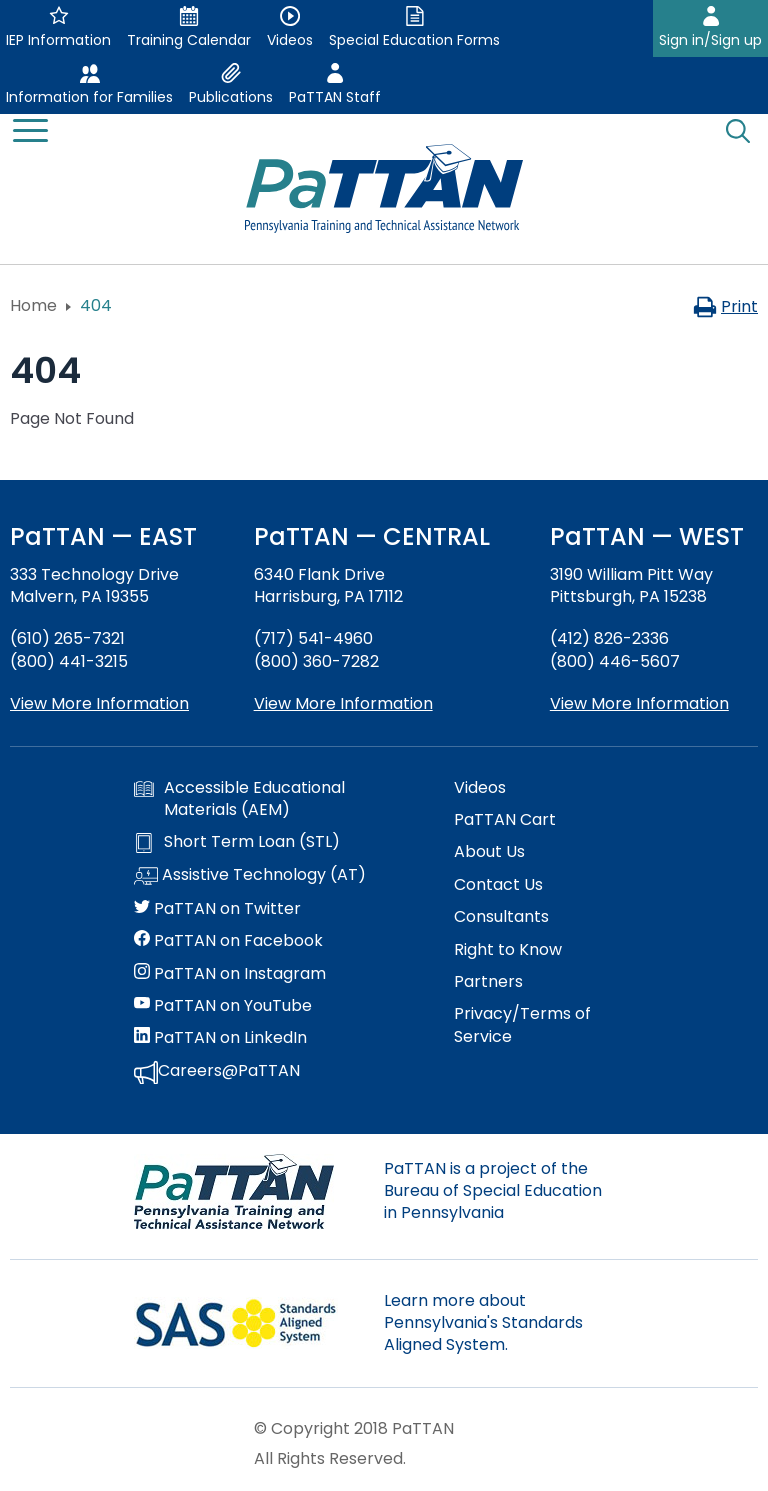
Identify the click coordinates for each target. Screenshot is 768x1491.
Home (33, 305)
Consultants (501, 917)
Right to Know (508, 950)
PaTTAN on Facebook (228, 941)
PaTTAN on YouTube (223, 1006)
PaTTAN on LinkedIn (220, 1038)
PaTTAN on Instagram (230, 974)
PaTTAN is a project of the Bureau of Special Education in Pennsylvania (493, 1191)
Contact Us (498, 885)
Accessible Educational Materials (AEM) (239, 799)
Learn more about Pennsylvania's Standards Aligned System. (483, 1323)
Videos (480, 788)
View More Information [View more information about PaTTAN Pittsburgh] (639, 703)
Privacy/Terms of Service (522, 1025)
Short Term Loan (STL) (237, 842)
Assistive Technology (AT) (250, 876)
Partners (488, 982)
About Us (489, 852)
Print (725, 306)
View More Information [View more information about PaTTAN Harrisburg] (343, 703)
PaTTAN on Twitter (217, 909)
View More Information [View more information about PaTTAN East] (99, 703)
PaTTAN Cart (505, 820)
